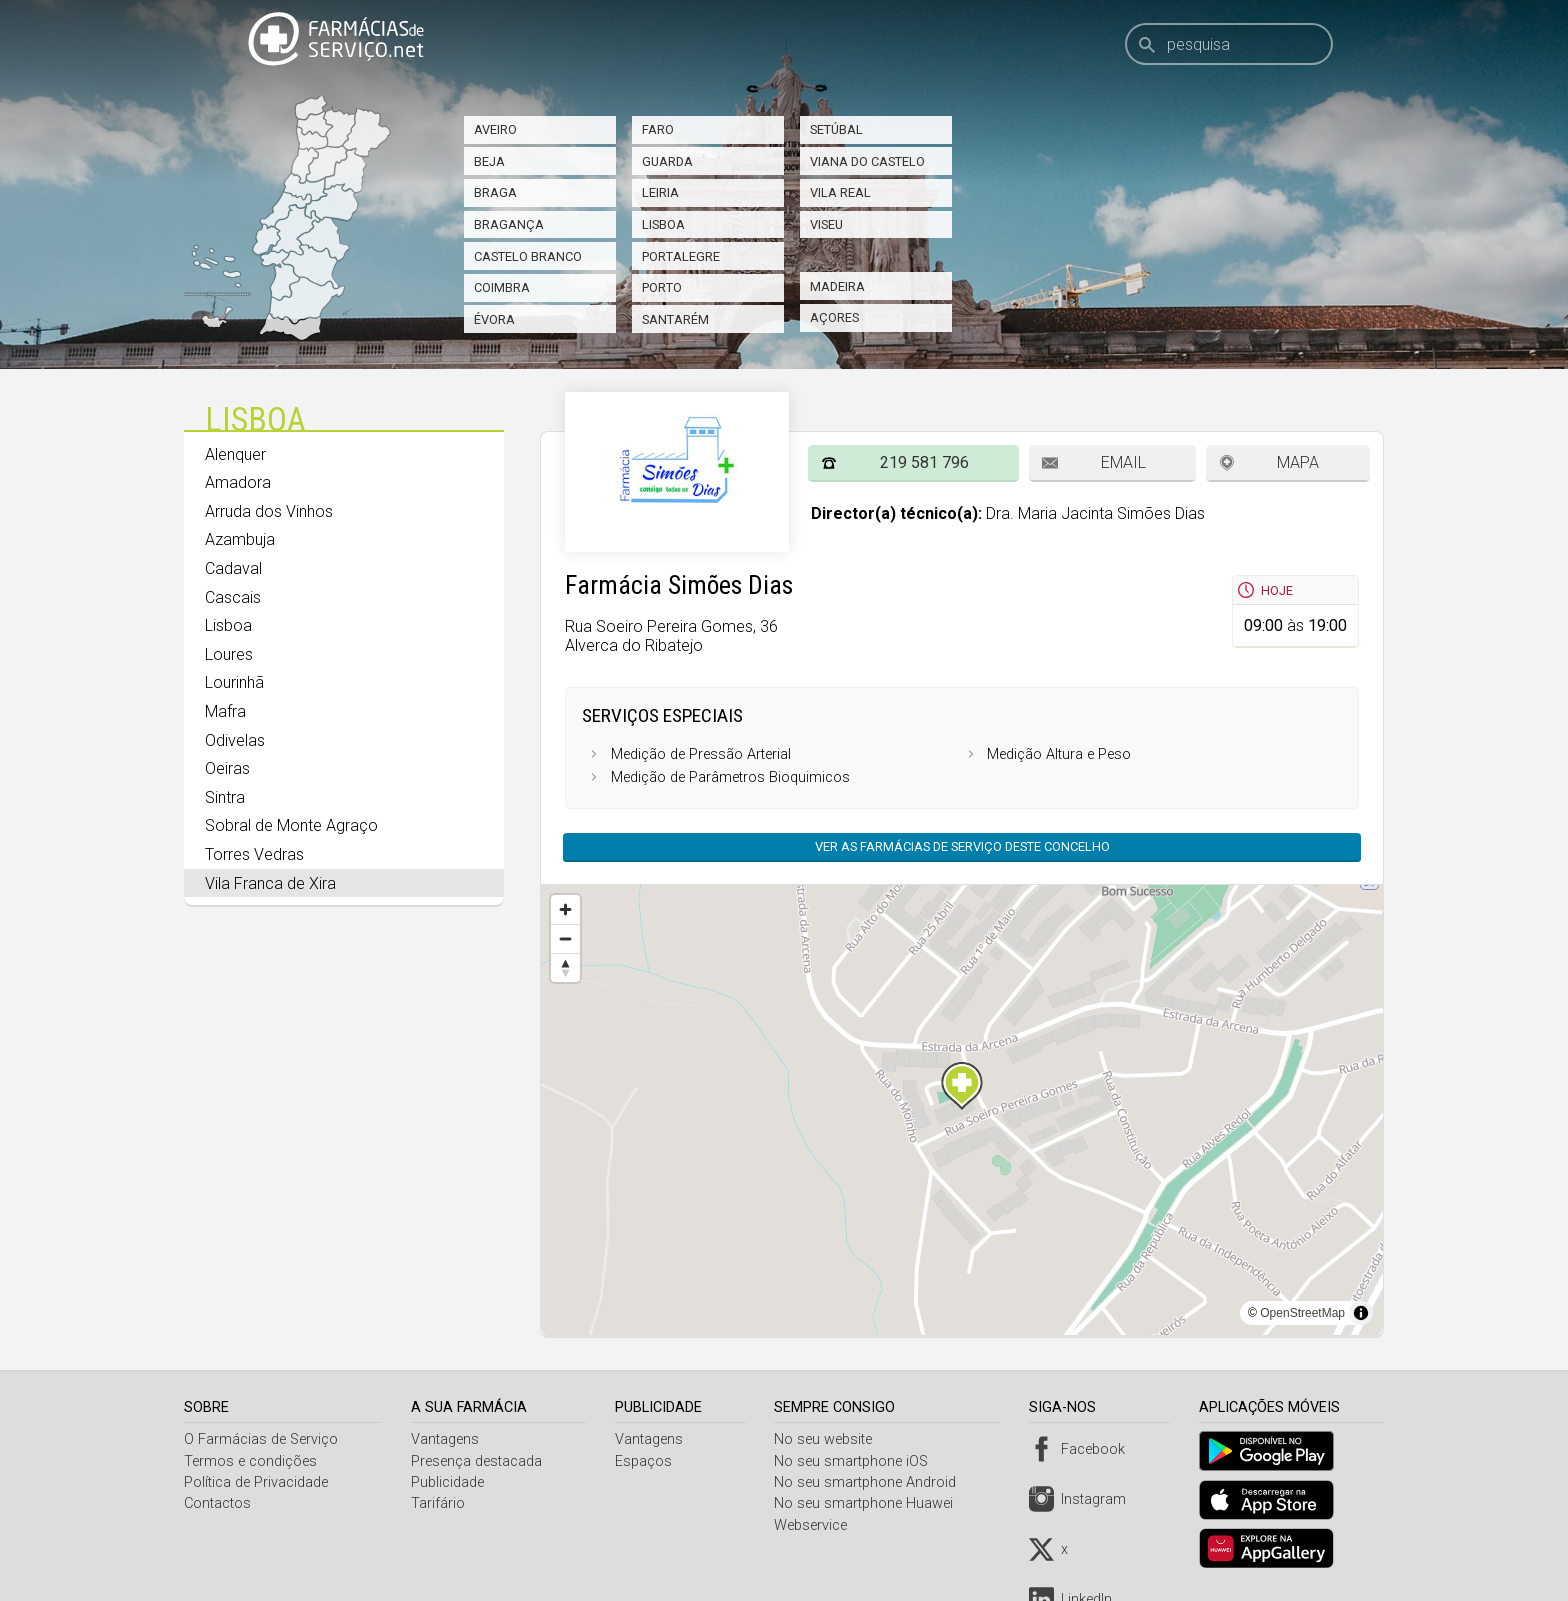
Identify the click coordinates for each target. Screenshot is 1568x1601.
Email (1123, 462)
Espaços (646, 1461)
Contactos (217, 1503)
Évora (494, 319)
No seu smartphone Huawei (869, 1503)
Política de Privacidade (256, 1482)
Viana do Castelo (867, 161)
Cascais (233, 597)
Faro (658, 129)
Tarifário (440, 1503)
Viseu (826, 224)
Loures (229, 654)
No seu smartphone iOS (857, 1461)
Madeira (837, 286)
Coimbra (502, 287)
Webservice (816, 1525)
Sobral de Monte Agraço (291, 825)
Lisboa (663, 224)
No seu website (829, 1439)
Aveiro (495, 129)
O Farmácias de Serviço (261, 1439)
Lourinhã (234, 682)
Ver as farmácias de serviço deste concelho (962, 846)
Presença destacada (478, 1461)
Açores (834, 317)
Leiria (660, 192)
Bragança (509, 224)
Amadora (238, 482)
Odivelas (235, 740)
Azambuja (240, 539)
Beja (489, 161)
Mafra (225, 711)
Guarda (667, 161)
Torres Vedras (254, 854)
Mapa (1298, 462)
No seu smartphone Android (871, 1482)
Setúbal (836, 129)
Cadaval (233, 568)
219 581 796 (924, 462)
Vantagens (447, 1439)
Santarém (675, 319)
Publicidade (449, 1482)
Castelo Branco (528, 256)
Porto (662, 287)
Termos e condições (250, 1461)
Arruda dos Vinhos (269, 511)
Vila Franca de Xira (270, 883)
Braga (495, 192)
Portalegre (681, 256)
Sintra (225, 797)
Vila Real (840, 192)
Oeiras (227, 768)
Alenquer (235, 454)
